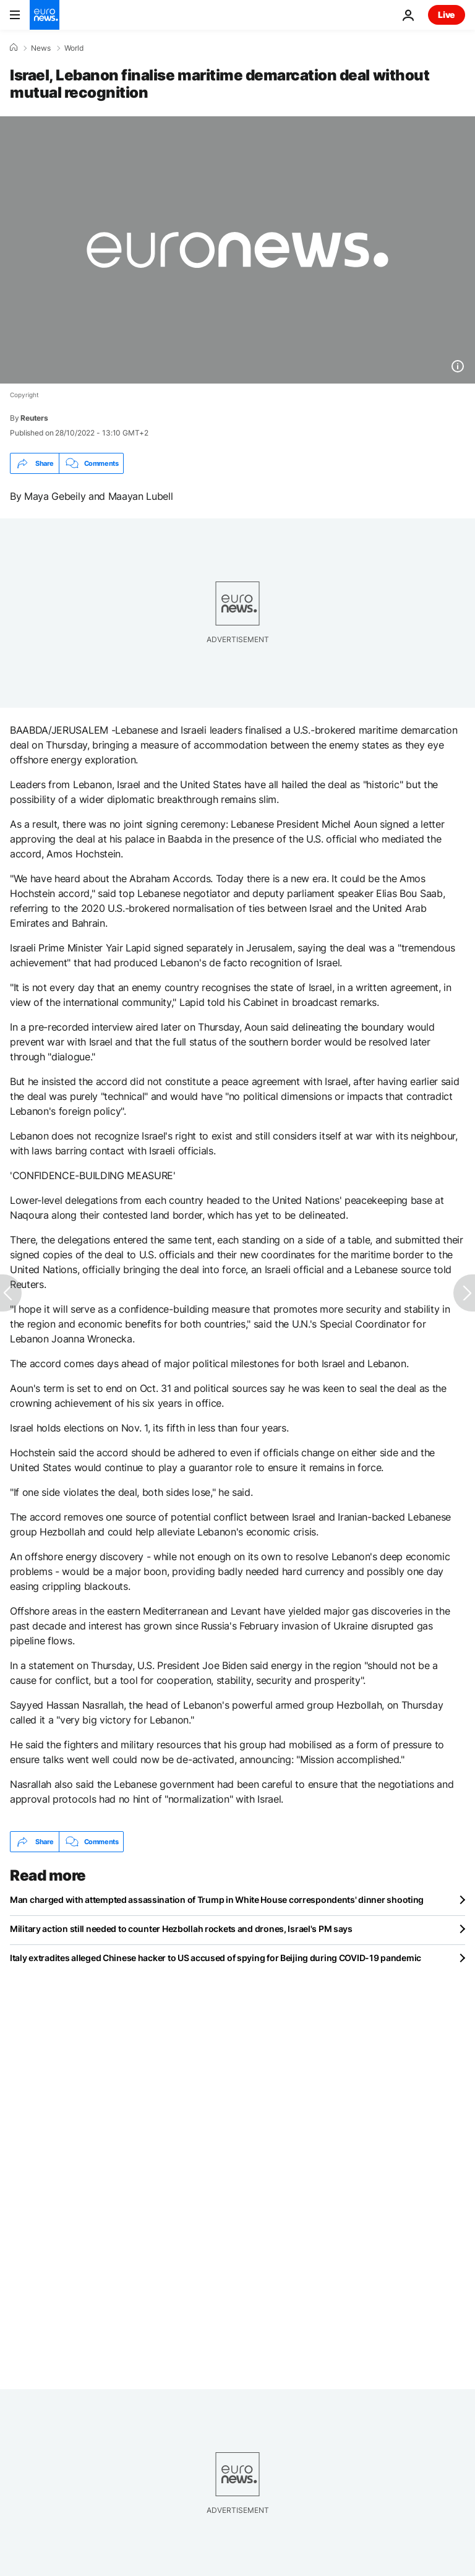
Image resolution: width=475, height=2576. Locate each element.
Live (446, 14)
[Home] (13, 47)
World (73, 48)
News (41, 48)
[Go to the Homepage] (44, 15)
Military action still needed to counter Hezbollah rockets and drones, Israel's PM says (181, 1928)
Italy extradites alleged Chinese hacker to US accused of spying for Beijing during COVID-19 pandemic (215, 1957)
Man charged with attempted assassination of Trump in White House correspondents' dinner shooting (217, 1899)
